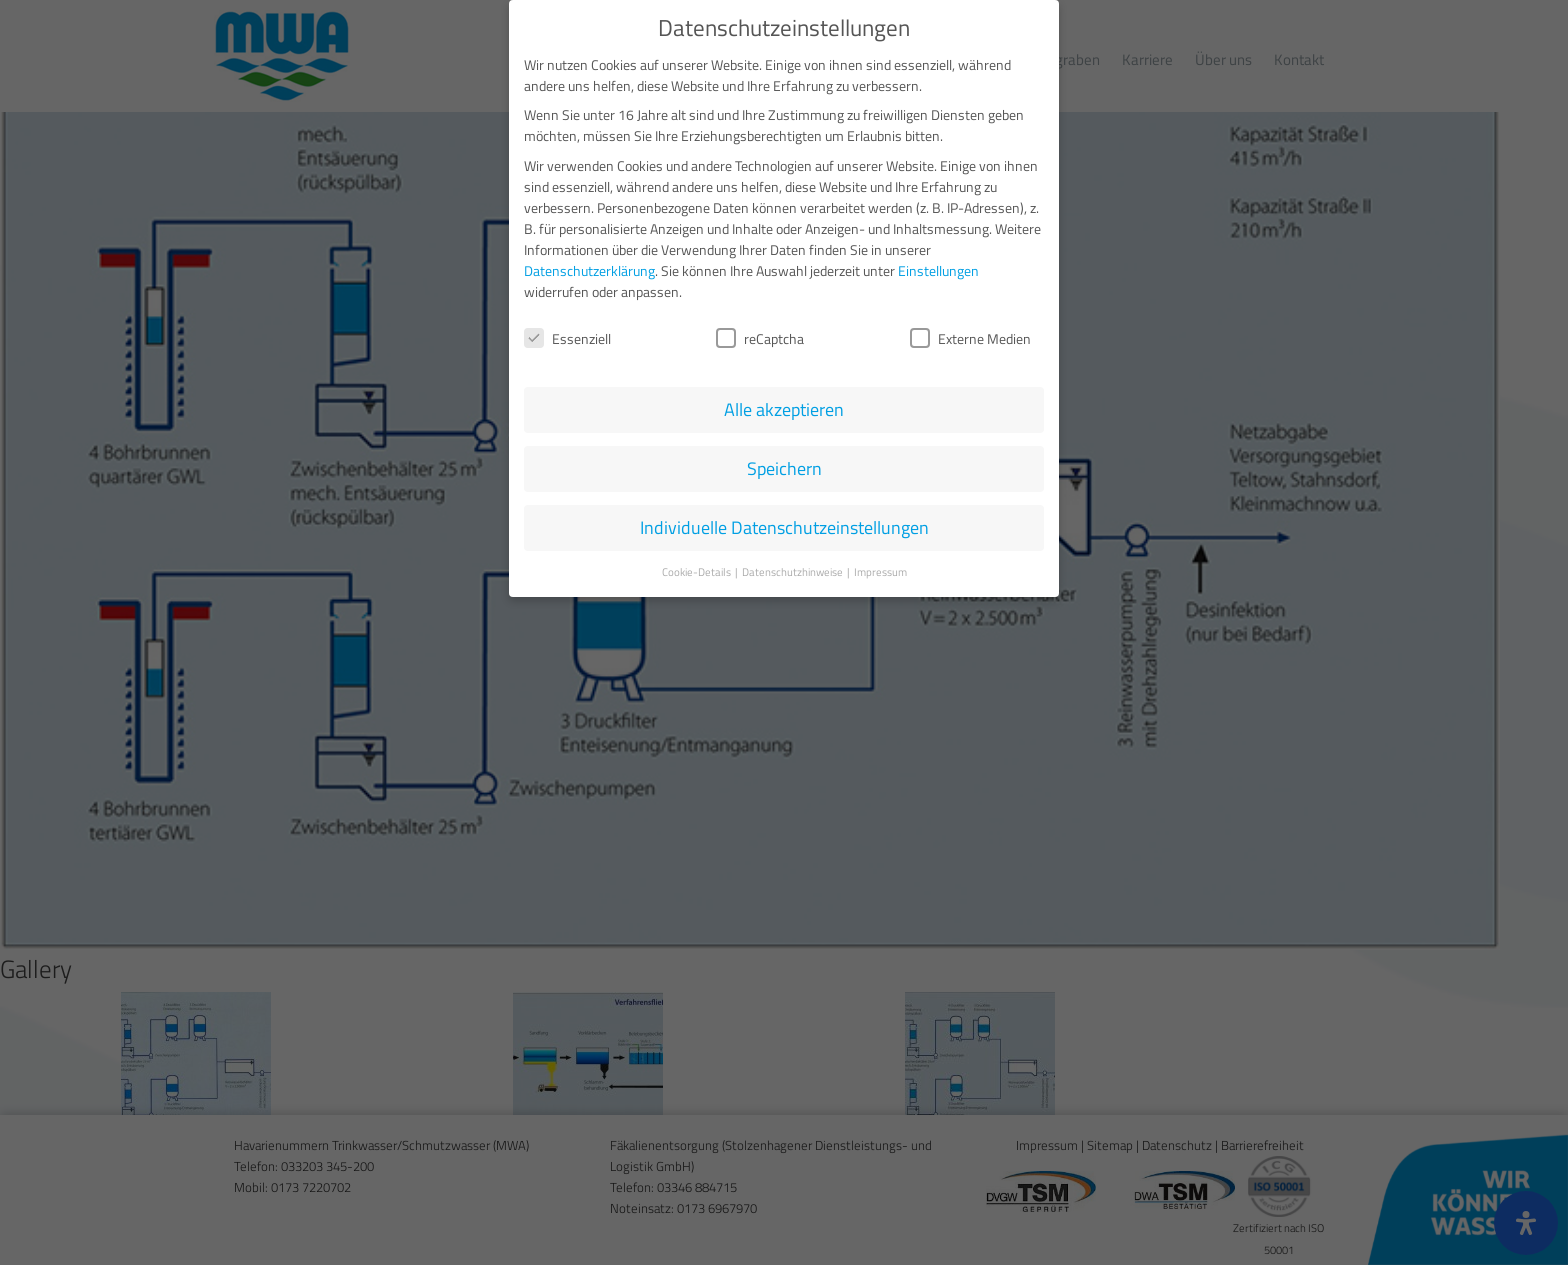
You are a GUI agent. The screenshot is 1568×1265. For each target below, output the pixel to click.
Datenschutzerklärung (589, 266)
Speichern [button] (784, 465)
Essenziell (567, 334)
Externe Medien (970, 334)
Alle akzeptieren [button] (784, 406)
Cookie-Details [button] (697, 569)
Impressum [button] (880, 569)
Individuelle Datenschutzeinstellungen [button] (784, 524)
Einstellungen (938, 266)
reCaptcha (760, 334)
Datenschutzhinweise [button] (793, 569)
